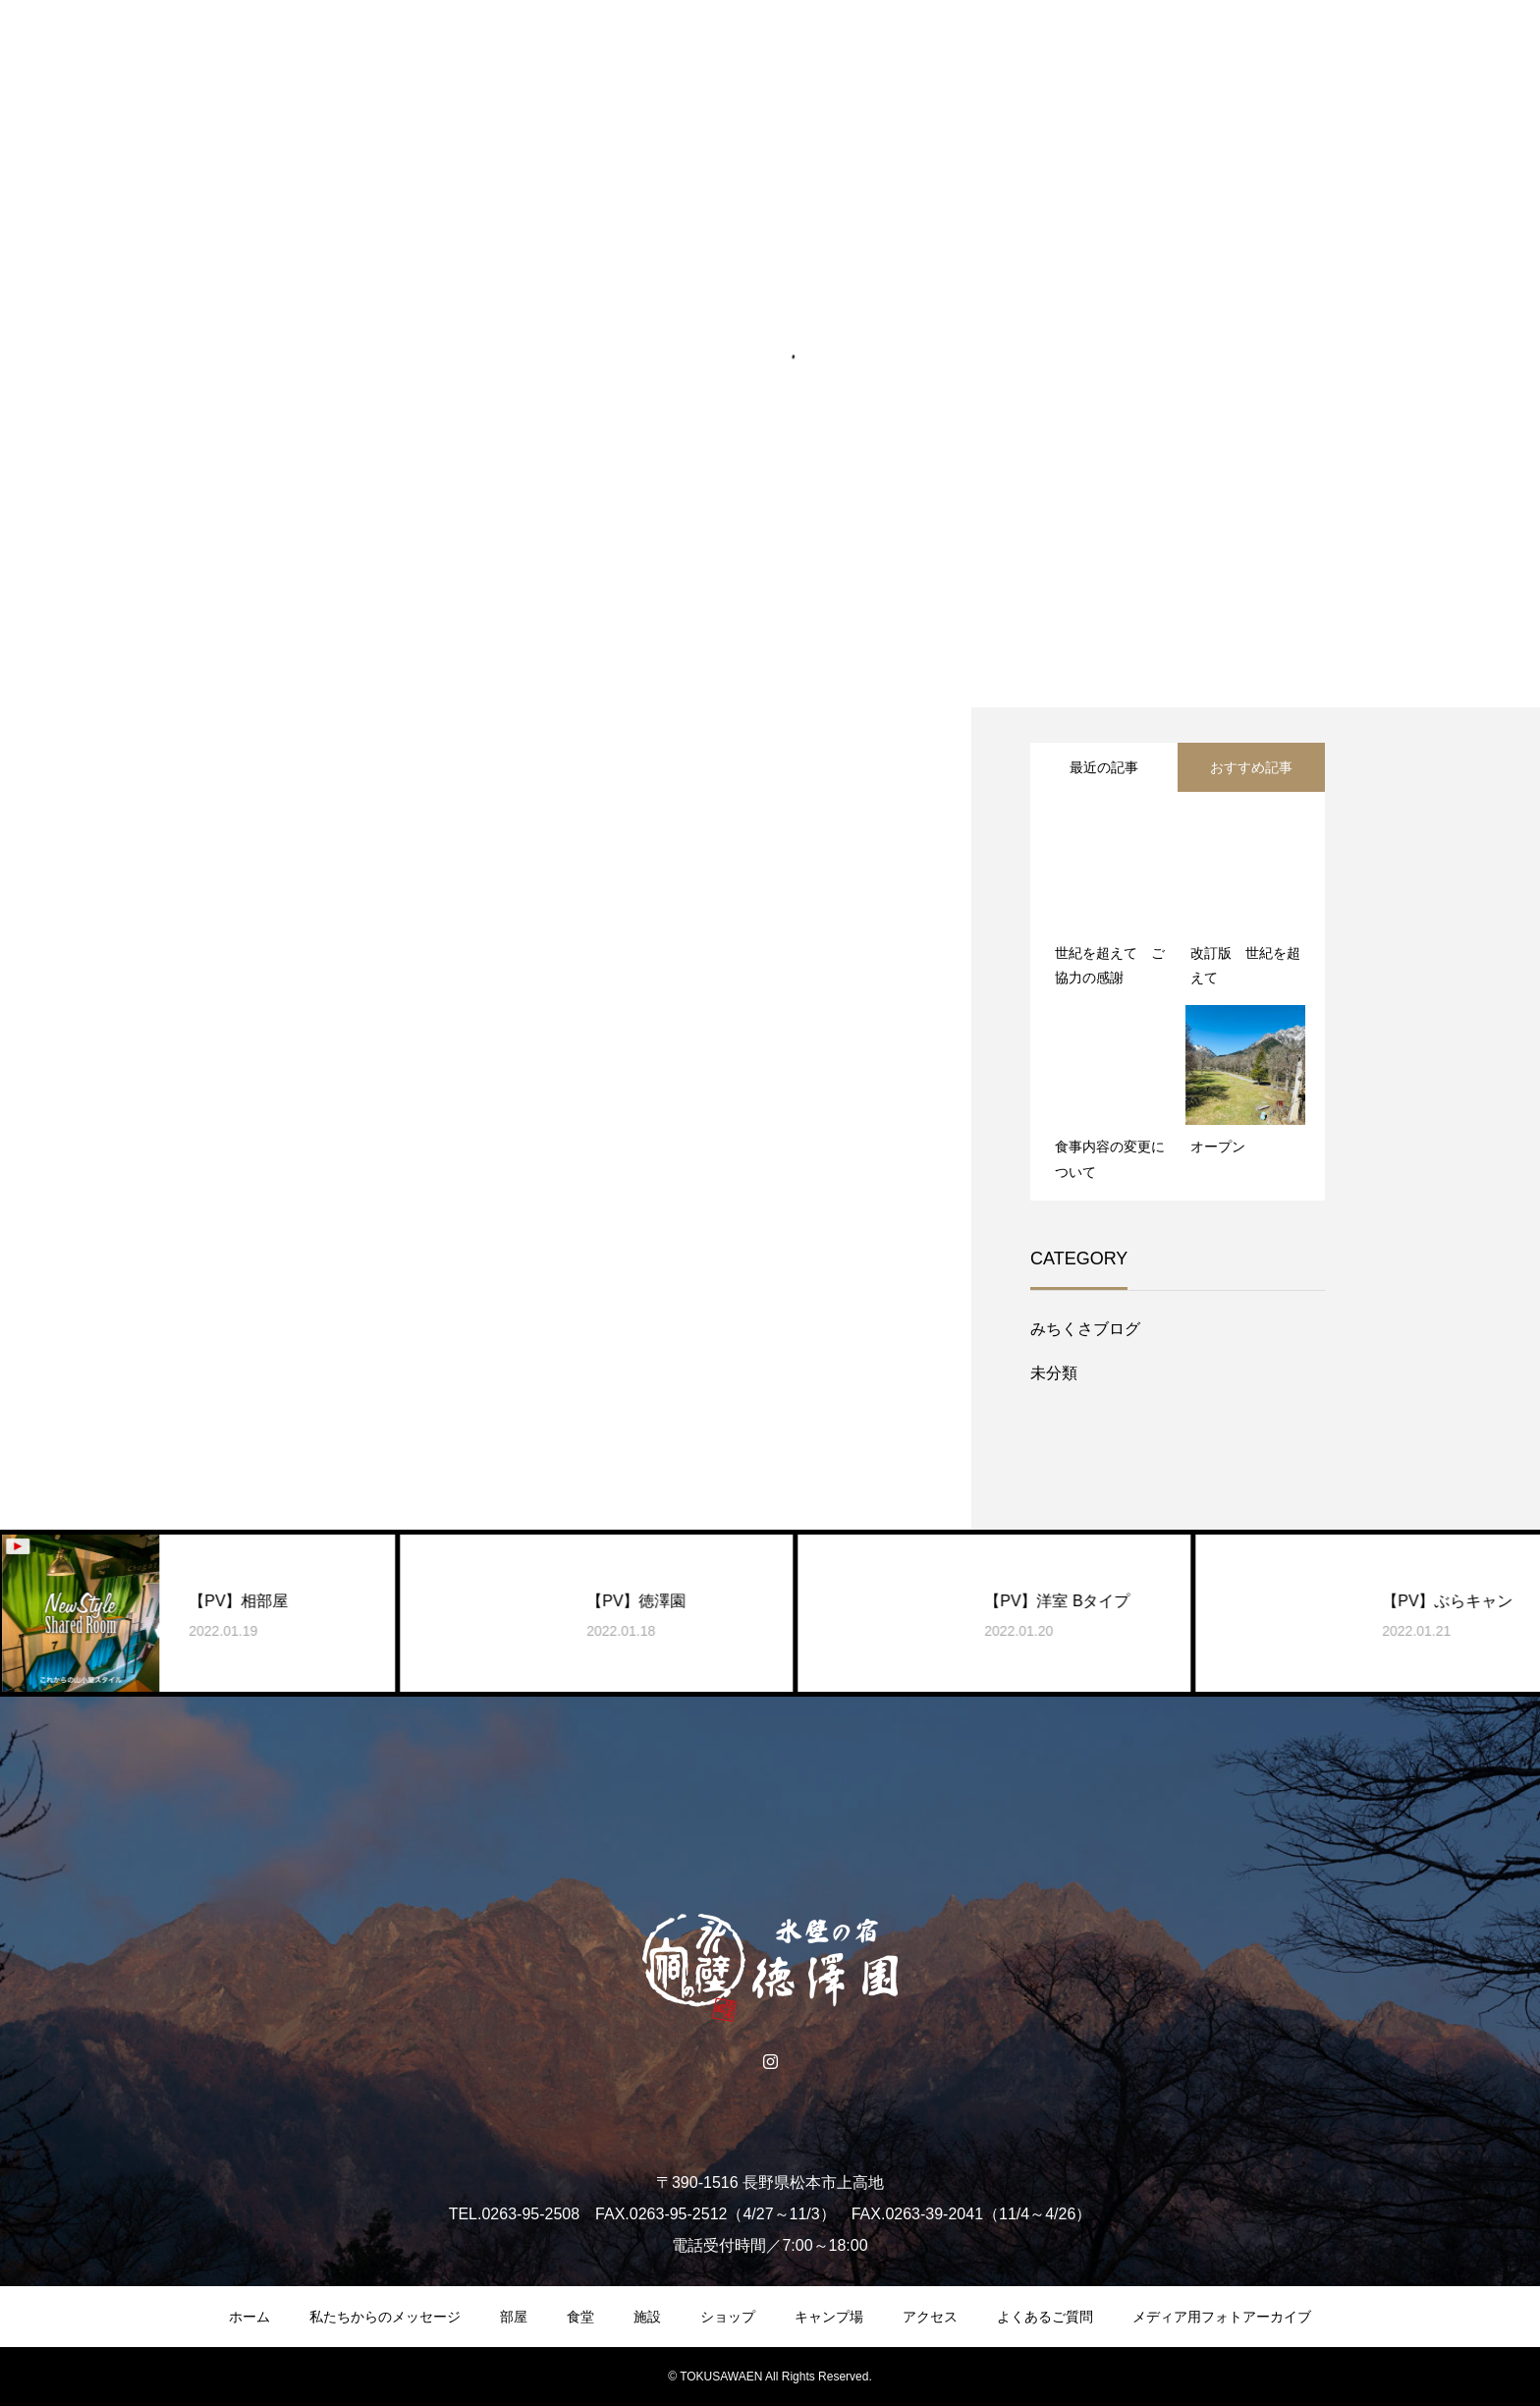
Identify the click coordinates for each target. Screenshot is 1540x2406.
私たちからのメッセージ (385, 2316)
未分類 (1053, 1373)
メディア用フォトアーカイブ (1221, 2316)
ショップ (727, 2316)
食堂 (580, 2316)
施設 (647, 2316)
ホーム (249, 2316)
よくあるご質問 (1045, 2316)
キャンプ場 (829, 2316)
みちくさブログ (1085, 1328)
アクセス (930, 2316)
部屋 (513, 2316)
